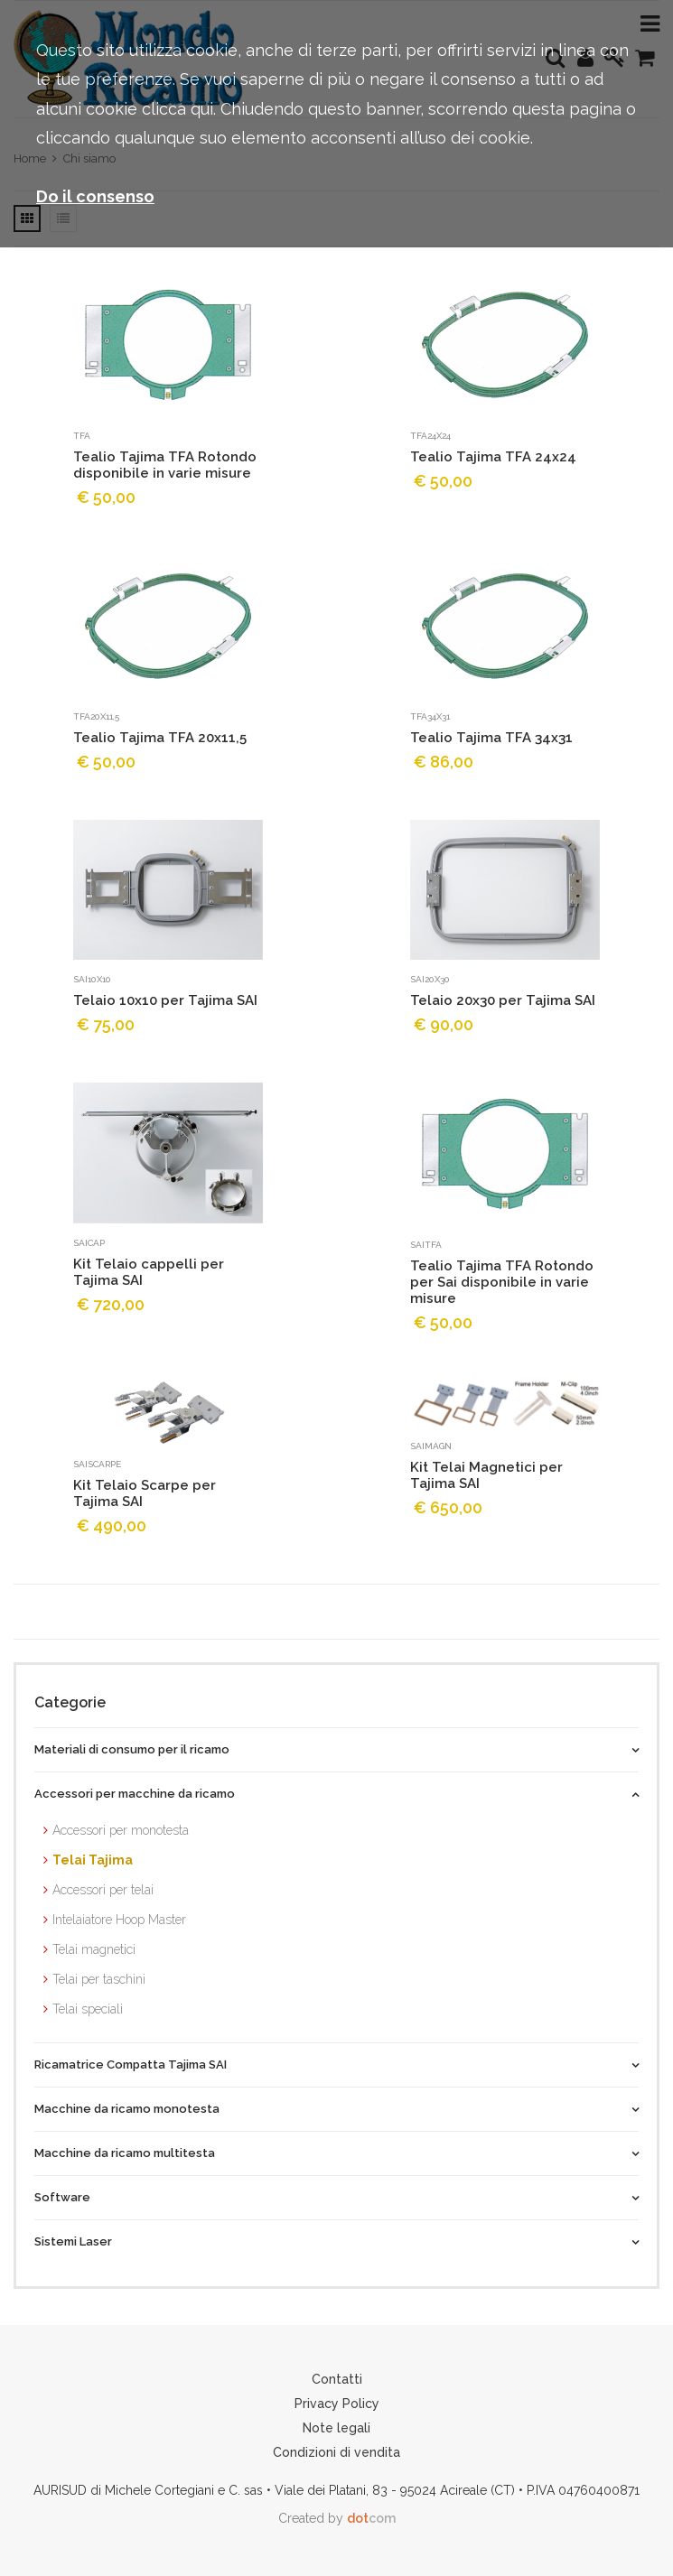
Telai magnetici (94, 1949)
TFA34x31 (430, 716)
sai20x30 (430, 979)
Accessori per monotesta (120, 1830)
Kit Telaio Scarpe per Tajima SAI (144, 1493)
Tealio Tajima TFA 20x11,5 (160, 738)
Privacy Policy (336, 2403)
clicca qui (177, 108)
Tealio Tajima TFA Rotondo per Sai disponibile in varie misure (502, 1282)
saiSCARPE (97, 1464)
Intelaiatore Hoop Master (119, 1919)
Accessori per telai (103, 1890)
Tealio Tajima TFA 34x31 (491, 738)
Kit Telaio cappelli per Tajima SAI (148, 1272)
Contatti (337, 2379)
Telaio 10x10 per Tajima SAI (165, 1000)
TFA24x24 (430, 436)
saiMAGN (431, 1446)
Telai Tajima (92, 1860)
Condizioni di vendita (336, 2452)
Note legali (336, 2428)
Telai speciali (87, 2009)
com (371, 2518)
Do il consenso (95, 196)
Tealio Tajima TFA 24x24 (493, 457)
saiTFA (426, 1245)
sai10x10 (92, 979)
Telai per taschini (98, 1979)
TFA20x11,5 (96, 716)
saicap (89, 1243)
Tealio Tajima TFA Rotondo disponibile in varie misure (165, 465)
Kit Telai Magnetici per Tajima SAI (486, 1475)
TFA (81, 436)
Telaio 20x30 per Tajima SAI (502, 1000)
